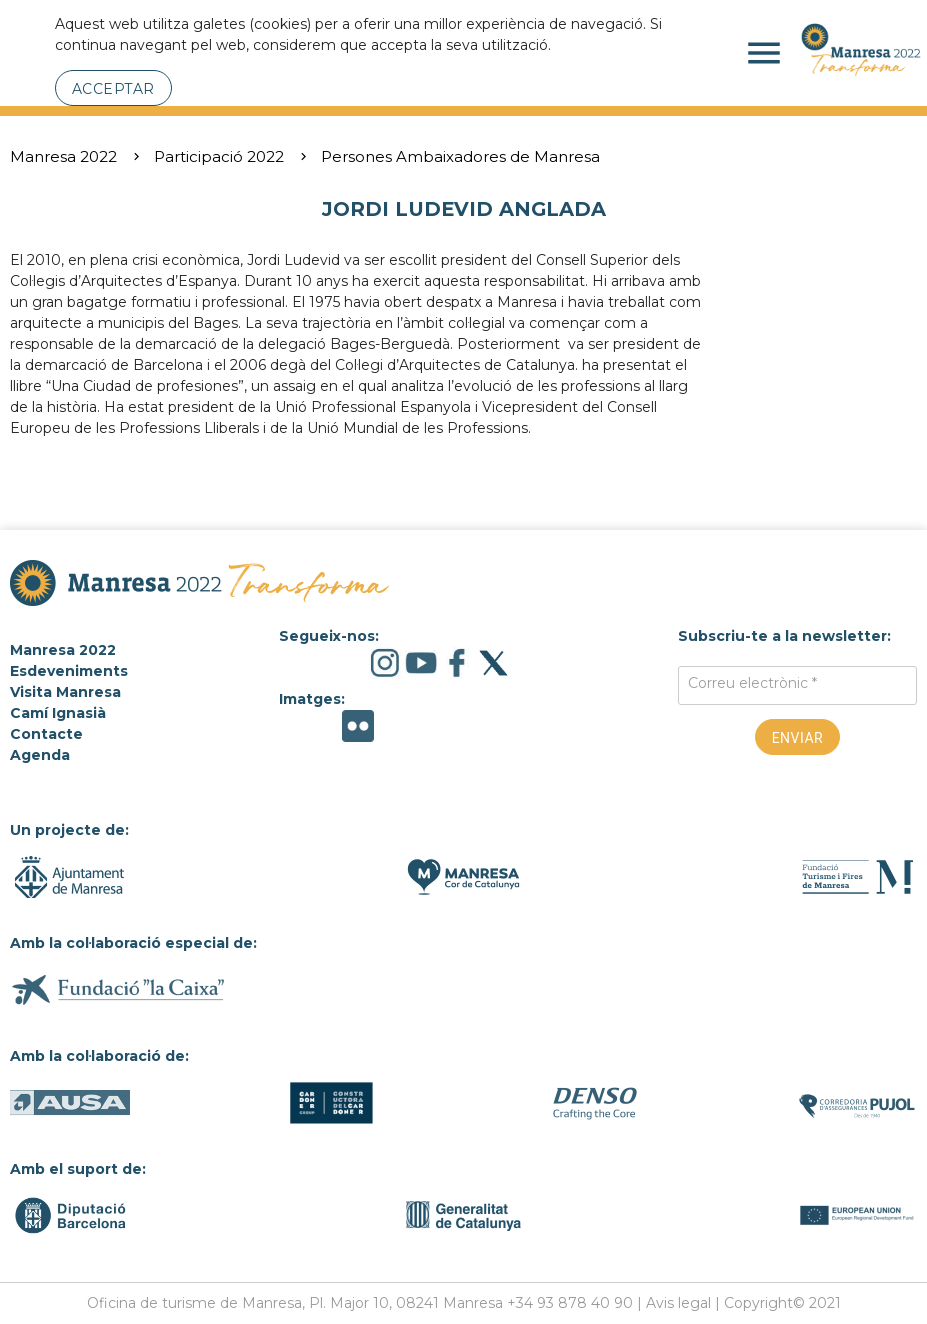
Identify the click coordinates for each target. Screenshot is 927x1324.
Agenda (40, 755)
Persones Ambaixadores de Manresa (460, 156)
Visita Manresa (65, 692)
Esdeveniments (69, 671)
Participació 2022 (219, 156)
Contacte (46, 734)
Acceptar (113, 89)
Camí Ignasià (58, 713)
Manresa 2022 (63, 156)
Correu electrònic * (752, 683)
